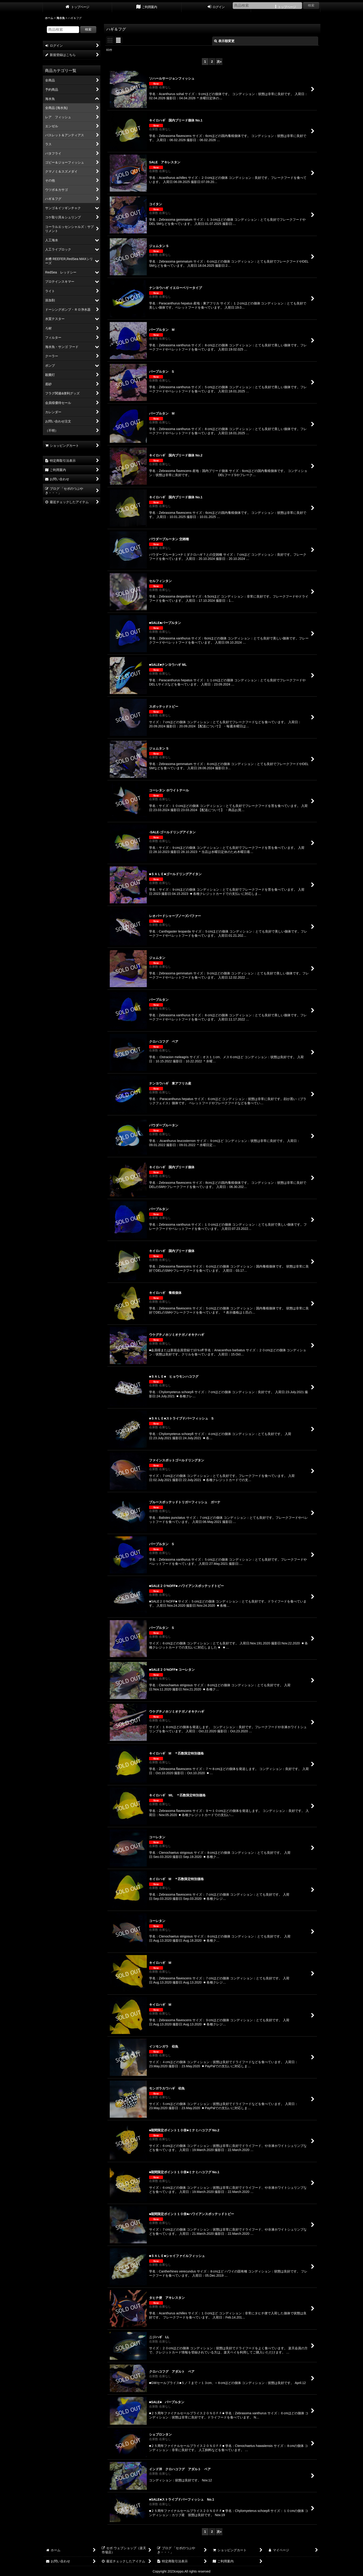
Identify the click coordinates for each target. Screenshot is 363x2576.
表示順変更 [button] (224, 41)
